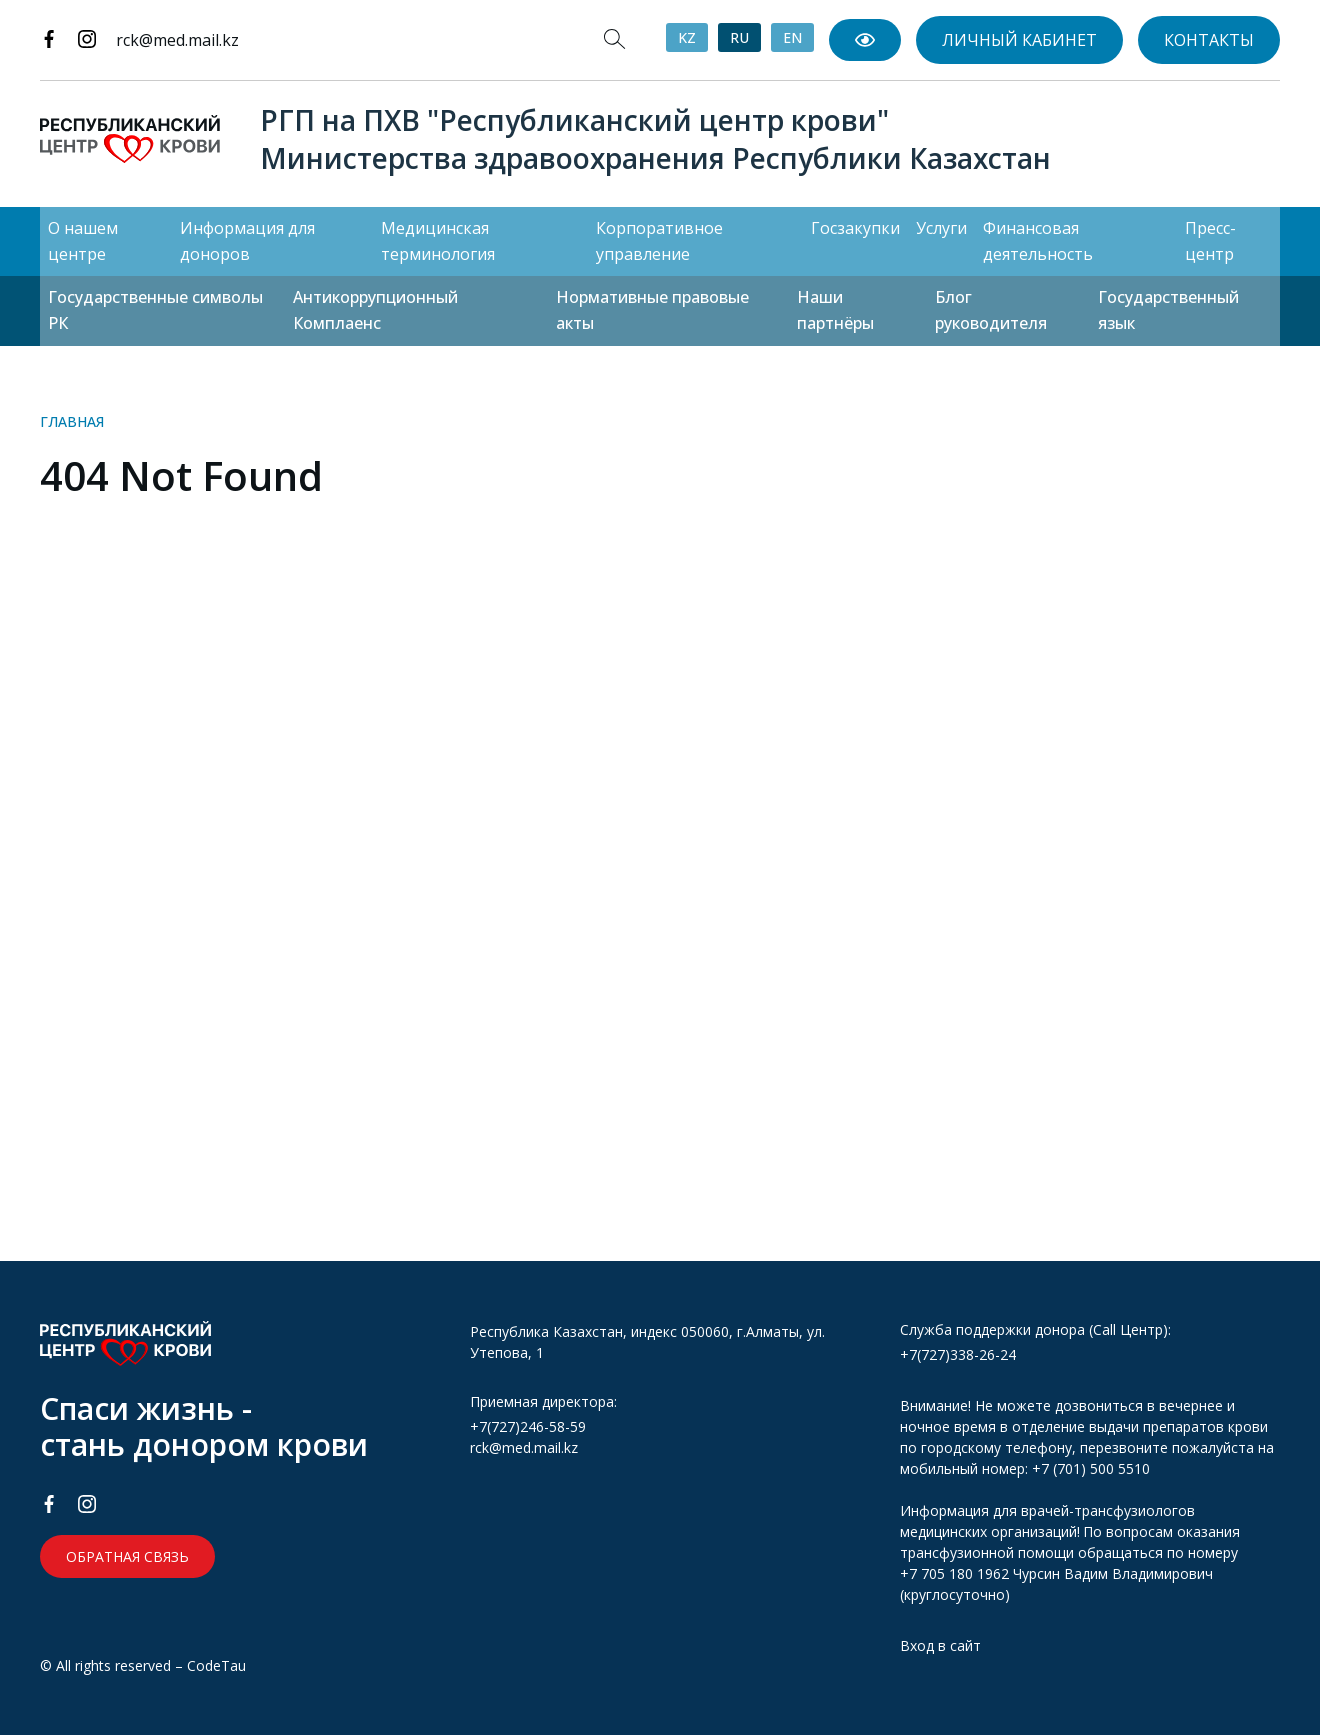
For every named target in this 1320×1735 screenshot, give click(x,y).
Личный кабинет (1019, 40)
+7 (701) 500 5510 (1091, 1468)
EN (792, 37)
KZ (687, 37)
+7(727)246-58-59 (528, 1426)
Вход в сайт (940, 1645)
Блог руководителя (991, 310)
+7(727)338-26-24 (958, 1354)
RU (739, 37)
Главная (72, 421)
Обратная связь (127, 1556)
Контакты (1209, 40)
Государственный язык (1168, 310)
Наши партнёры (835, 310)
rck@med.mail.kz (177, 40)
